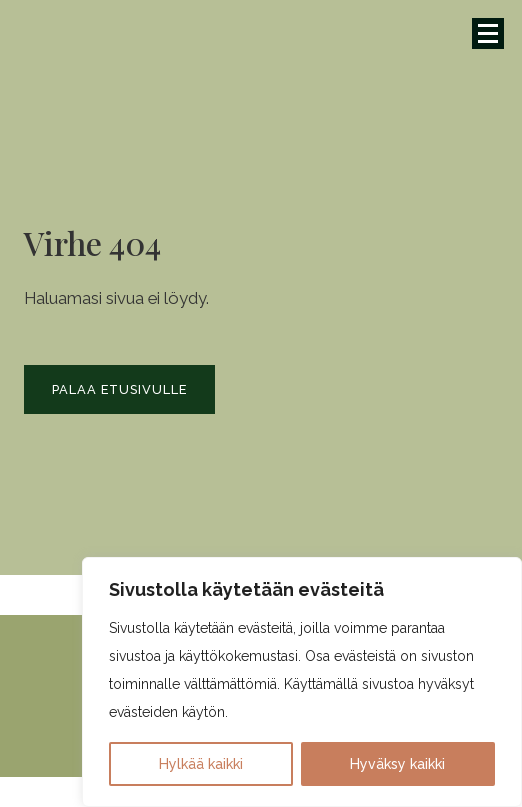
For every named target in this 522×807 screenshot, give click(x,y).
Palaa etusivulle (119, 389)
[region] (302, 682)
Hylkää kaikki (201, 764)
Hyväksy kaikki (397, 764)
